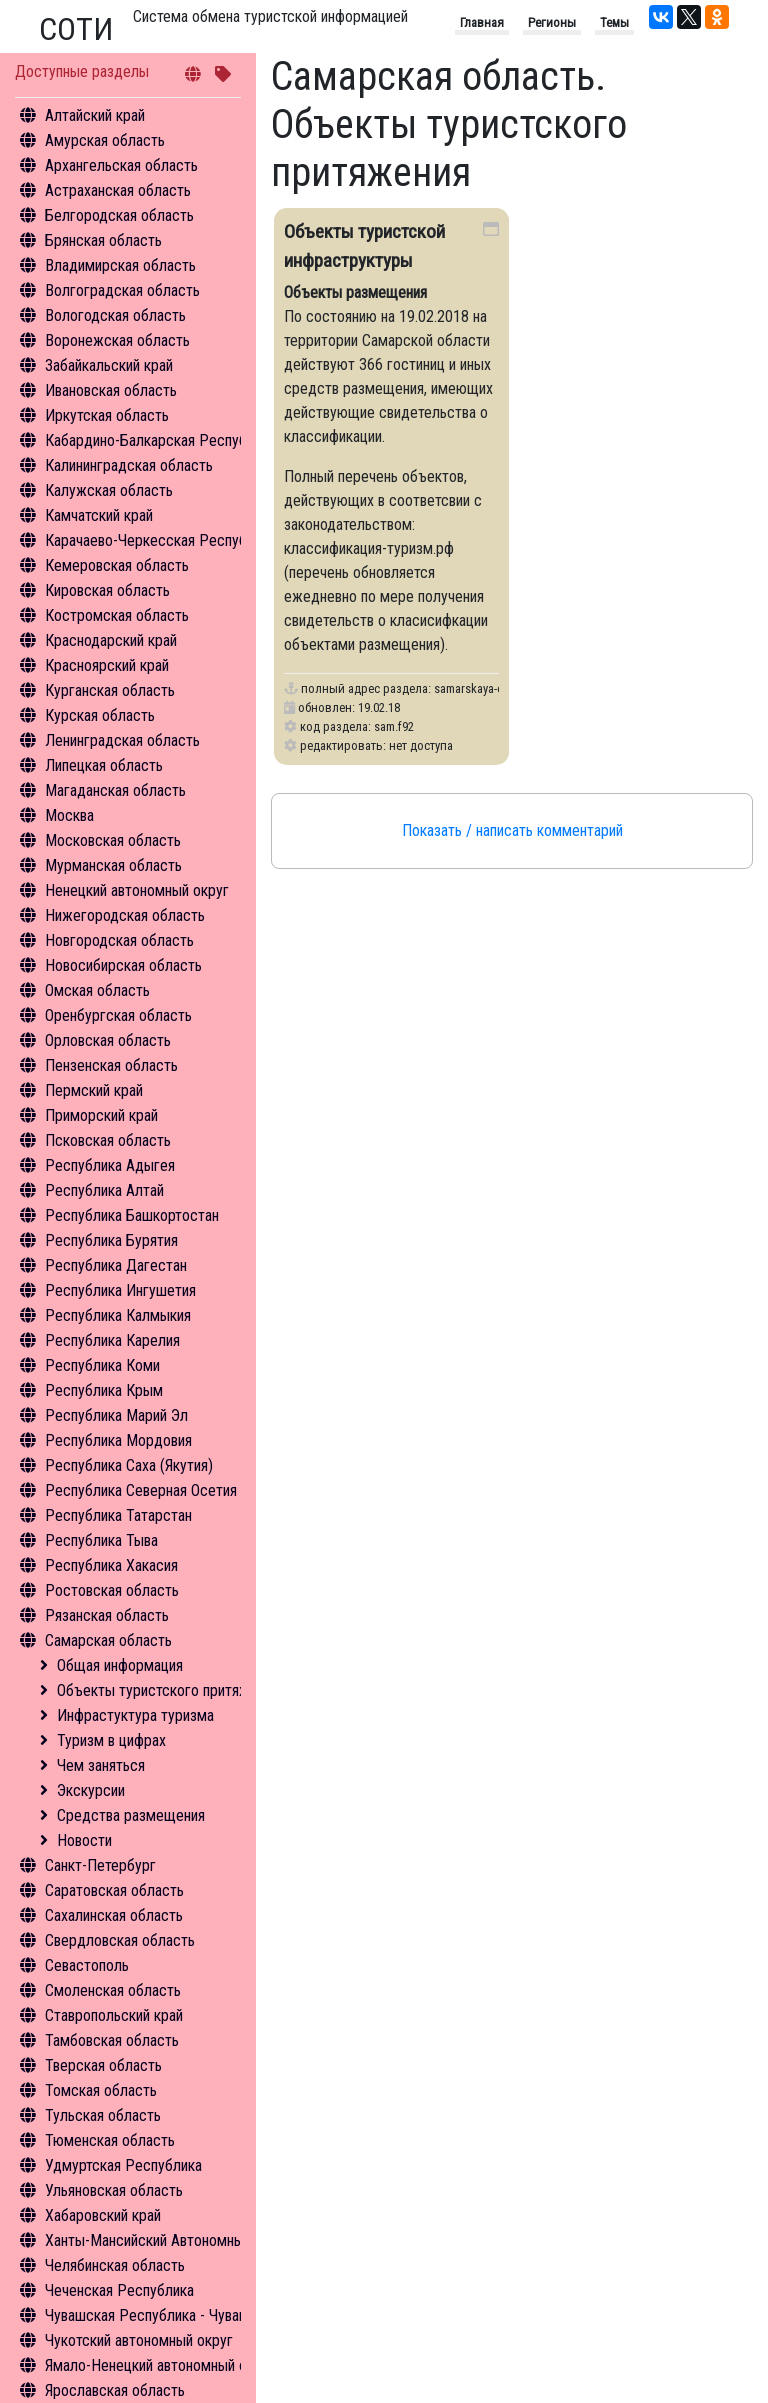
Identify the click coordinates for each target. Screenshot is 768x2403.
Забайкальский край (109, 365)
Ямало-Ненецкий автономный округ (160, 2365)
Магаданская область (115, 790)
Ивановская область (111, 390)
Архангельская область (121, 165)
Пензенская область (111, 1065)
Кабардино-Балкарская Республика (160, 440)
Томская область (101, 2090)
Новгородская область (119, 940)
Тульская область (103, 2115)
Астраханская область (118, 190)
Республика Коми (102, 1365)
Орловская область (108, 1040)
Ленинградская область (122, 740)
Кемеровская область (117, 565)
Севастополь (87, 1965)
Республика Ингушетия (120, 1290)
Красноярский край (107, 665)
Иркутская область (107, 415)
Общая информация (120, 1665)
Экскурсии (91, 1790)
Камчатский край (99, 515)
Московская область (113, 840)
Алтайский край (95, 115)
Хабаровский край (103, 2215)
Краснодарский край (111, 640)
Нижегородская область (125, 915)
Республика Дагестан (116, 1265)
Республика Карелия (112, 1340)
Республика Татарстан (118, 1515)
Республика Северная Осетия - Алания (170, 1490)
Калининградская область (129, 465)
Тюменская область (110, 2140)
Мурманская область (113, 865)
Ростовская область (112, 1590)
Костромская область (117, 615)
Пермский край (94, 1090)
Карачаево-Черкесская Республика (160, 540)
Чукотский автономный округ (139, 2340)
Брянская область (103, 240)
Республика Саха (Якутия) (129, 1465)
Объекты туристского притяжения (168, 1690)
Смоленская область (113, 1990)
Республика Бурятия (111, 1240)
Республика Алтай (104, 1190)
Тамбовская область (112, 2040)
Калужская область (109, 490)
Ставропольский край (114, 2015)
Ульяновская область (114, 2190)
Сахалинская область (114, 1915)
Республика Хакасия (111, 1565)
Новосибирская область (123, 965)
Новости (84, 1840)
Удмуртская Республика (123, 2165)
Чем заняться (101, 1765)
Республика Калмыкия (118, 1315)
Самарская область (108, 1640)
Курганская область (110, 690)
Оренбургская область (118, 1015)
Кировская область (107, 590)
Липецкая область (104, 765)
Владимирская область (120, 265)
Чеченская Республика (119, 2290)
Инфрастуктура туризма (135, 1715)
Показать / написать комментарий (512, 830)
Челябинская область (115, 2265)
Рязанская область (107, 1615)
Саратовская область (114, 1890)
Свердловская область (120, 1940)
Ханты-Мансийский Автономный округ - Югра (191, 2240)
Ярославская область (115, 2390)
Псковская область (108, 1140)
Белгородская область (119, 215)
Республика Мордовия (118, 1440)
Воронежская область (117, 340)
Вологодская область (115, 315)
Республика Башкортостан (132, 1215)
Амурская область (105, 140)
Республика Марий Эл (116, 1415)
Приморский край (101, 1115)
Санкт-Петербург (100, 1865)
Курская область (100, 715)
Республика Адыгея (110, 1165)
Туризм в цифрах (111, 1740)
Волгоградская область (122, 290)
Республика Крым (104, 1390)
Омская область (97, 990)
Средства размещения (131, 1815)
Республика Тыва (101, 1540)
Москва (69, 815)
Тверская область (103, 2065)
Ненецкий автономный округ (137, 890)
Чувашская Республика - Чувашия (154, 2315)
